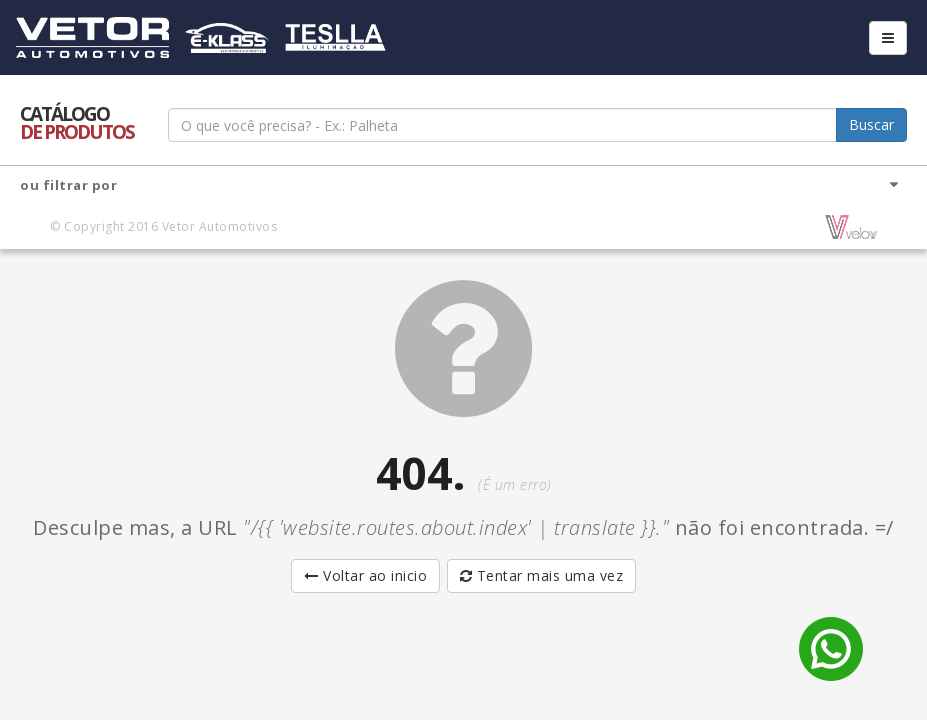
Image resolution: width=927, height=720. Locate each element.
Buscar (871, 124)
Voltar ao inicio (365, 575)
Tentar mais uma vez (542, 575)
